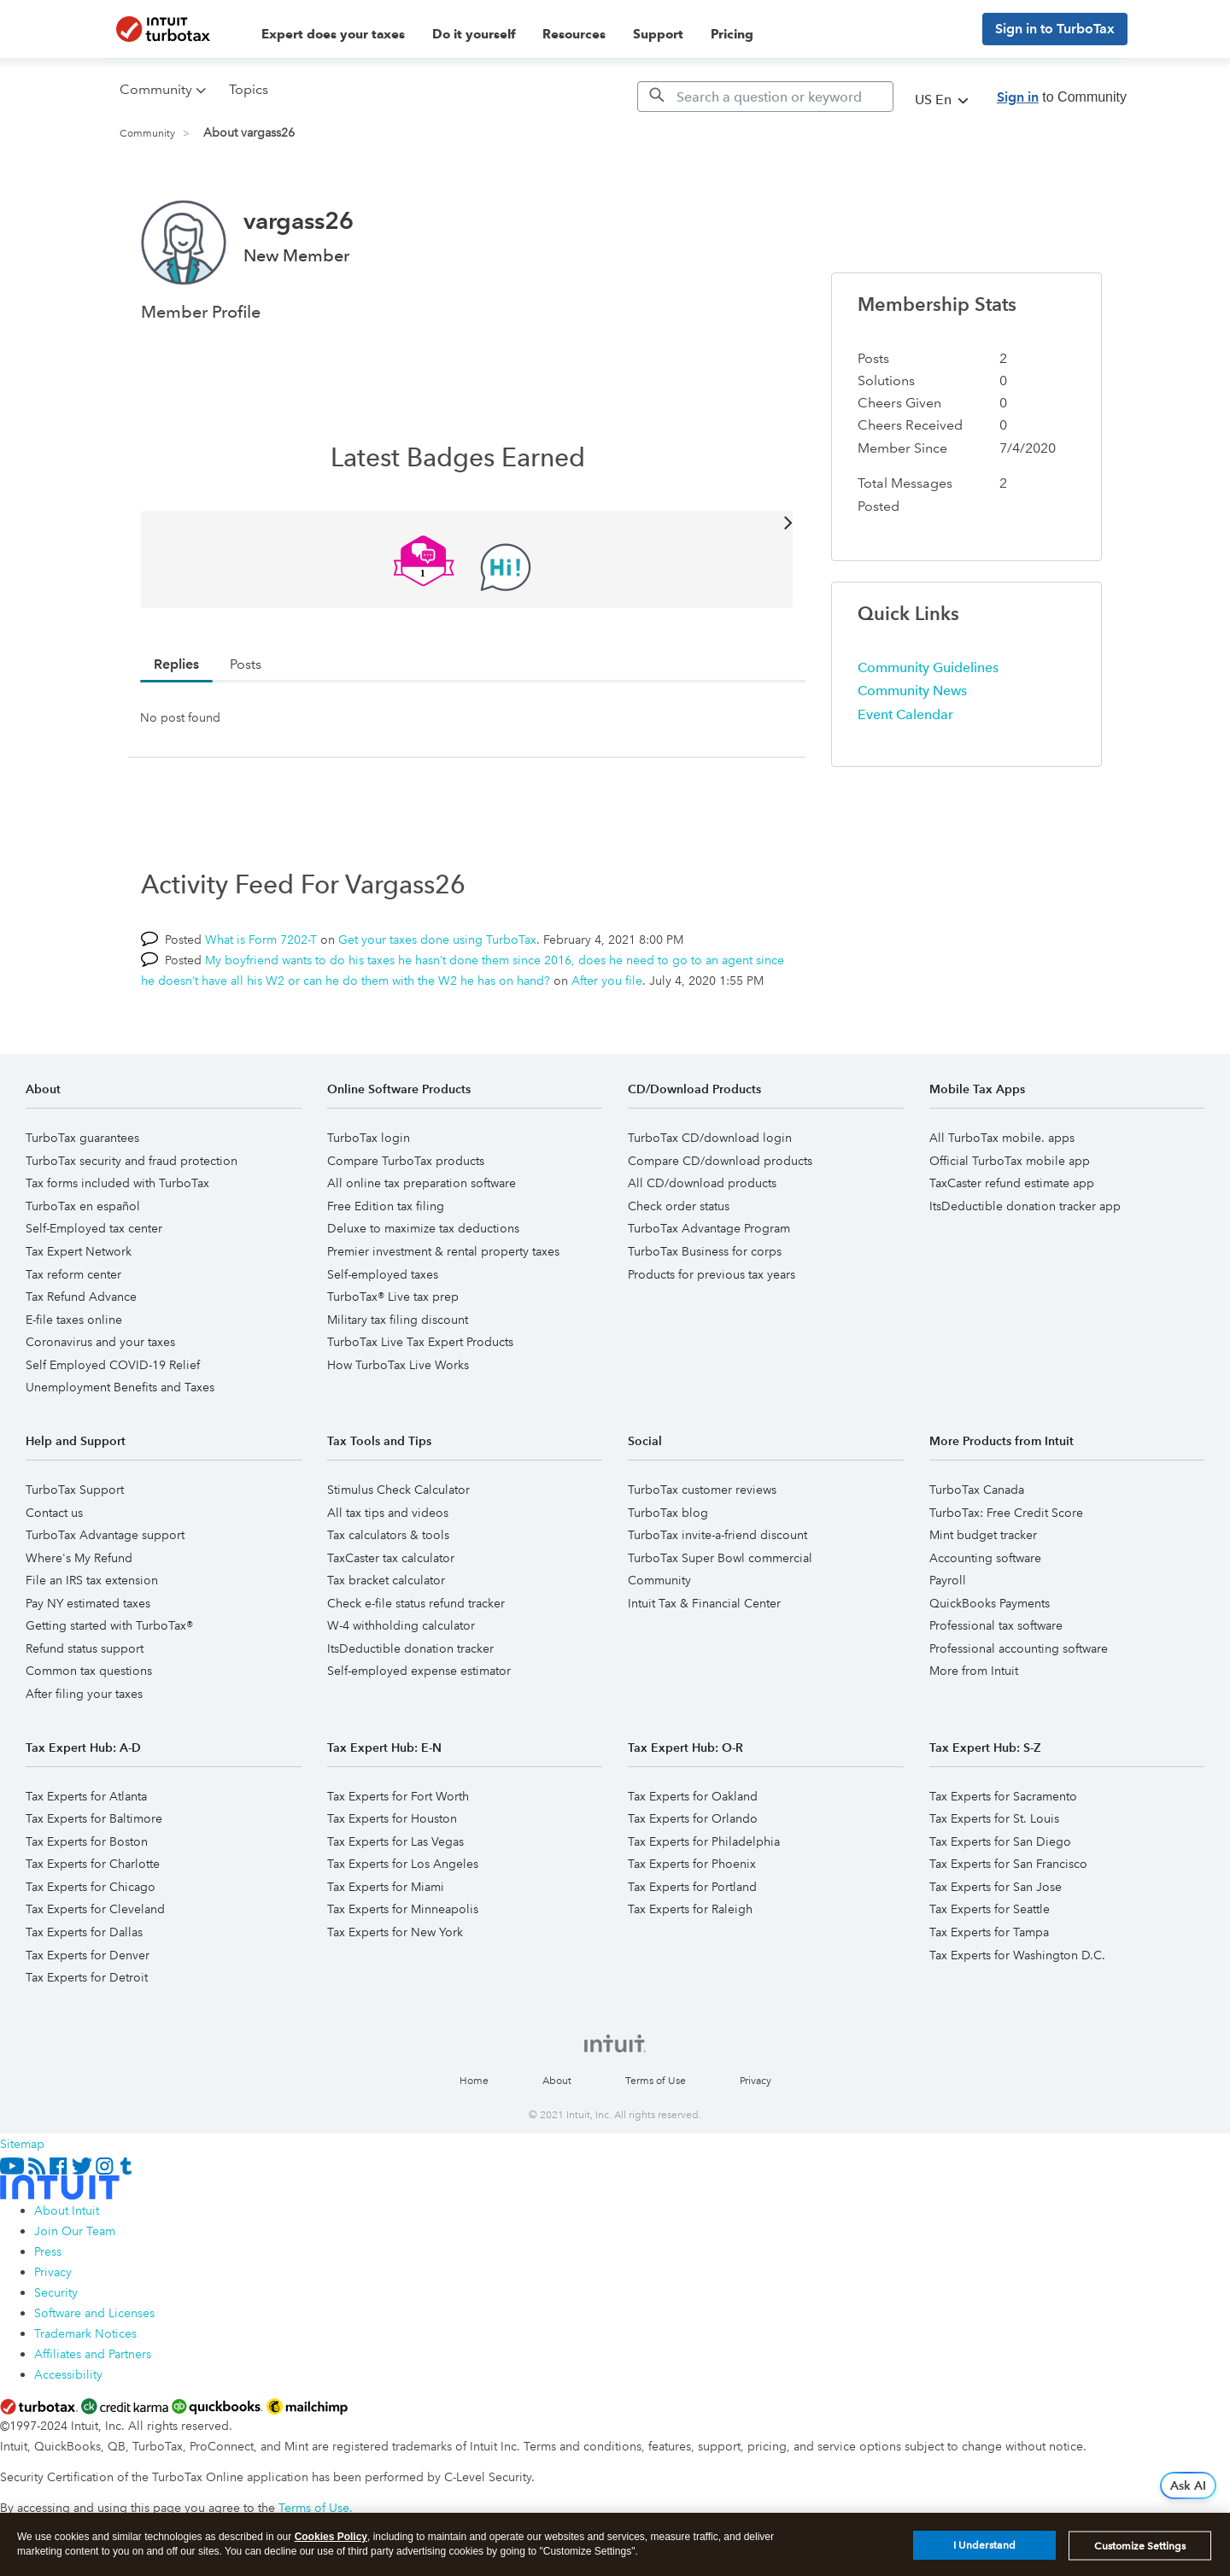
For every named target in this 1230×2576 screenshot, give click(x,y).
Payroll (947, 1580)
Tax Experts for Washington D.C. (1017, 1955)
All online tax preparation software (421, 1183)
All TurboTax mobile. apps (1002, 1137)
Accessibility (68, 2374)
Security (56, 2292)
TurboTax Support (75, 1489)
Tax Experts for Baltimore (94, 1818)
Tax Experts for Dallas (84, 1932)
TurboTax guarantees (82, 1137)
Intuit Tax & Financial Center (704, 1603)
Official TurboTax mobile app (1009, 1160)
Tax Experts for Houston (392, 1818)
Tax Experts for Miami (385, 1886)
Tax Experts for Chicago (90, 1886)
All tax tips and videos (387, 1512)
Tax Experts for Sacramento (1003, 1796)
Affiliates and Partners (92, 2354)
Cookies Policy (331, 2542)
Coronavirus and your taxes (100, 1341)
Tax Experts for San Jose (995, 1886)
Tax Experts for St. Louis (994, 1818)
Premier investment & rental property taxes (443, 1251)
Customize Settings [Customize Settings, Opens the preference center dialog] (1140, 2551)
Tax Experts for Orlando (693, 1818)
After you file (606, 980)
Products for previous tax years (711, 1274)
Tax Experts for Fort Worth (398, 1796)
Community (147, 133)
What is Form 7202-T (261, 939)
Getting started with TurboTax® (109, 1625)
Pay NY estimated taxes (88, 1603)
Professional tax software (996, 1625)
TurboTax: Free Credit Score (1006, 1512)
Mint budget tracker (983, 1535)
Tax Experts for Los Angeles (402, 1863)
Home (474, 2081)
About (556, 2081)
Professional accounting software (1018, 1648)
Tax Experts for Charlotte (93, 1863)
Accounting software (985, 1558)
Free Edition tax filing (385, 1206)
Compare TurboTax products (405, 1160)
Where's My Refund (79, 1558)
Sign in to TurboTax (1055, 28)
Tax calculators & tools (388, 1535)
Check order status (678, 1206)
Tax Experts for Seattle (989, 1909)
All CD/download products (702, 1183)
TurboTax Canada (976, 1489)
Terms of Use (655, 2081)
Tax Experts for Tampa (989, 1932)
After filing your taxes (84, 1693)
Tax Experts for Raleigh (690, 1909)
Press (48, 2251)
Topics (248, 89)
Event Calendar (905, 714)
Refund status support (85, 1648)
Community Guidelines (928, 667)
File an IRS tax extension (92, 1580)
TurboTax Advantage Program (709, 1228)
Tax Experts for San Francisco (1008, 1863)
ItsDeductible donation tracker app (1025, 1206)
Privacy (755, 2081)
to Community (1062, 96)
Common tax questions (89, 1670)
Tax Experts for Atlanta (86, 1796)
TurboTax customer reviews (702, 1489)
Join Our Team (74, 2231)
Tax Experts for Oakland (693, 1796)
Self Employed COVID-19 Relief (113, 1365)
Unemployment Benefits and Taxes (120, 1387)
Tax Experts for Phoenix (692, 1863)
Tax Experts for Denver (87, 1955)
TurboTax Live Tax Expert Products (420, 1341)
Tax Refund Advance (81, 1296)
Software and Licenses (94, 2313)
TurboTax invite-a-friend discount (717, 1535)
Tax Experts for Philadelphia (704, 1841)
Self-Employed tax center (94, 1228)
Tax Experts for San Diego (1000, 1841)
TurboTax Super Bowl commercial (720, 1558)
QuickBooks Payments (989, 1603)
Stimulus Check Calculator (398, 1489)
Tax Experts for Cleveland (95, 1909)
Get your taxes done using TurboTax (437, 939)
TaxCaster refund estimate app (1011, 1183)
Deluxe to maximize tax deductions (423, 1228)
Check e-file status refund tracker (416, 1603)
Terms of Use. (315, 2507)
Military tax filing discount (397, 1319)
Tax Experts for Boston (87, 1841)
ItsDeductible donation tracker (410, 1648)
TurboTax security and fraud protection (131, 1160)
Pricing (732, 34)
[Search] (765, 96)
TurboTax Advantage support (105, 1535)
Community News (912, 690)
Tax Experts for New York (395, 1932)
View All (466, 521)
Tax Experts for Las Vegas (395, 1841)
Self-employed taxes (382, 1274)
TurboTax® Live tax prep (393, 1296)
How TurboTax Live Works (398, 1365)
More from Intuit (973, 1670)
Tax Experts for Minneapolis (402, 1909)
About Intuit (66, 2210)
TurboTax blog (668, 1512)
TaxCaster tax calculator (390, 1558)
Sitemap (22, 2144)
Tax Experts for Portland (692, 1886)
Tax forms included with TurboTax (117, 1183)
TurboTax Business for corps (705, 1251)
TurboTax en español (83, 1206)
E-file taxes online (74, 1319)
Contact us (54, 1512)
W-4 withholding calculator (401, 1625)
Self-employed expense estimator (419, 1670)
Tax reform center (73, 1274)
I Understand (984, 2551)
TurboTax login (368, 1137)
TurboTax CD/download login (710, 1137)
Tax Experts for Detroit (87, 1977)
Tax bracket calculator (386, 1580)
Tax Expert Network (79, 1251)
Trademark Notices (85, 2333)
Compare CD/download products (720, 1160)
